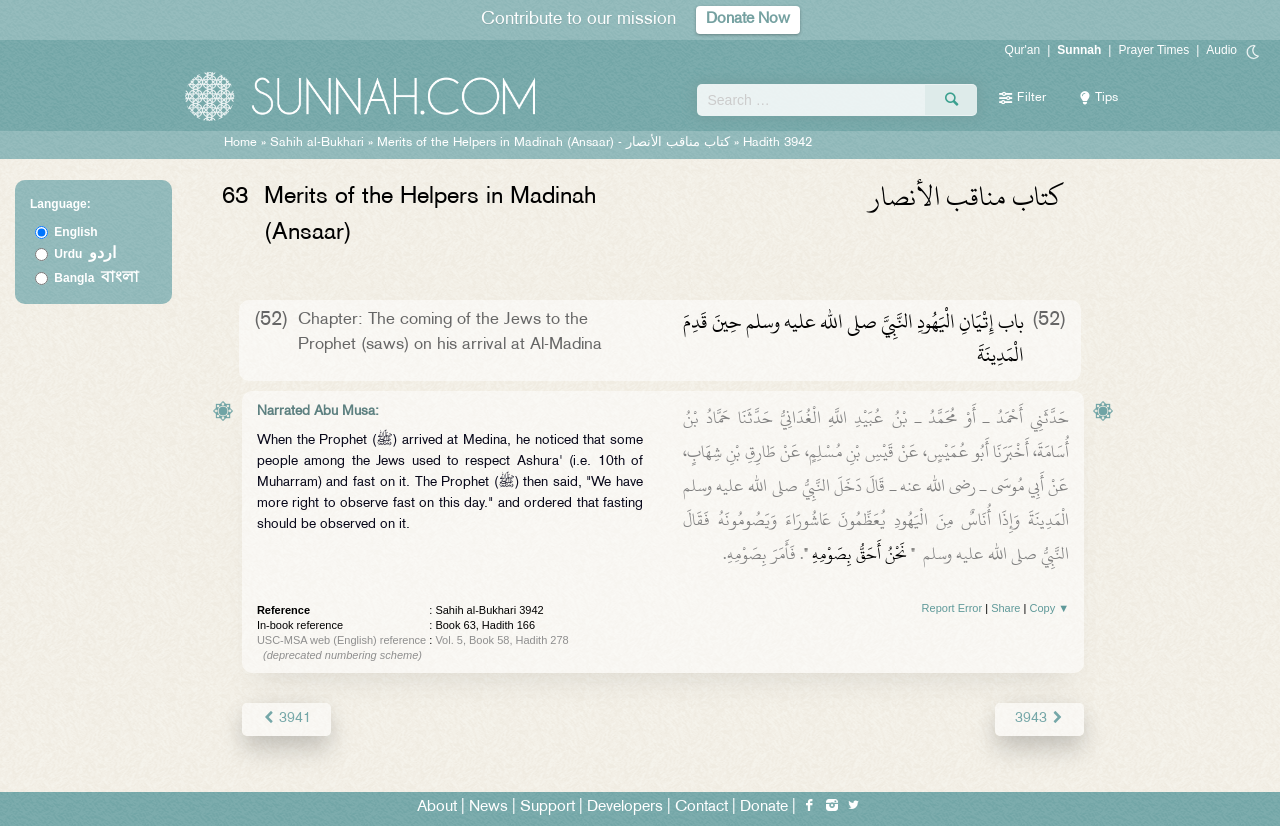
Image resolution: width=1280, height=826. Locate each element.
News (488, 807)
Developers (625, 807)
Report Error (952, 608)
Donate (764, 807)
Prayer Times (1153, 50)
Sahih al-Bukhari (317, 143)
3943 (1039, 718)
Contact (701, 807)
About (437, 807)
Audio (1221, 50)
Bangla (96, 278)
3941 (286, 718)
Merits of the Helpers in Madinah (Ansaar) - (555, 143)
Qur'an (1023, 50)
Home (240, 143)
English (75, 232)
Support (547, 807)
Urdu (85, 254)
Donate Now (748, 19)
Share (1005, 608)
